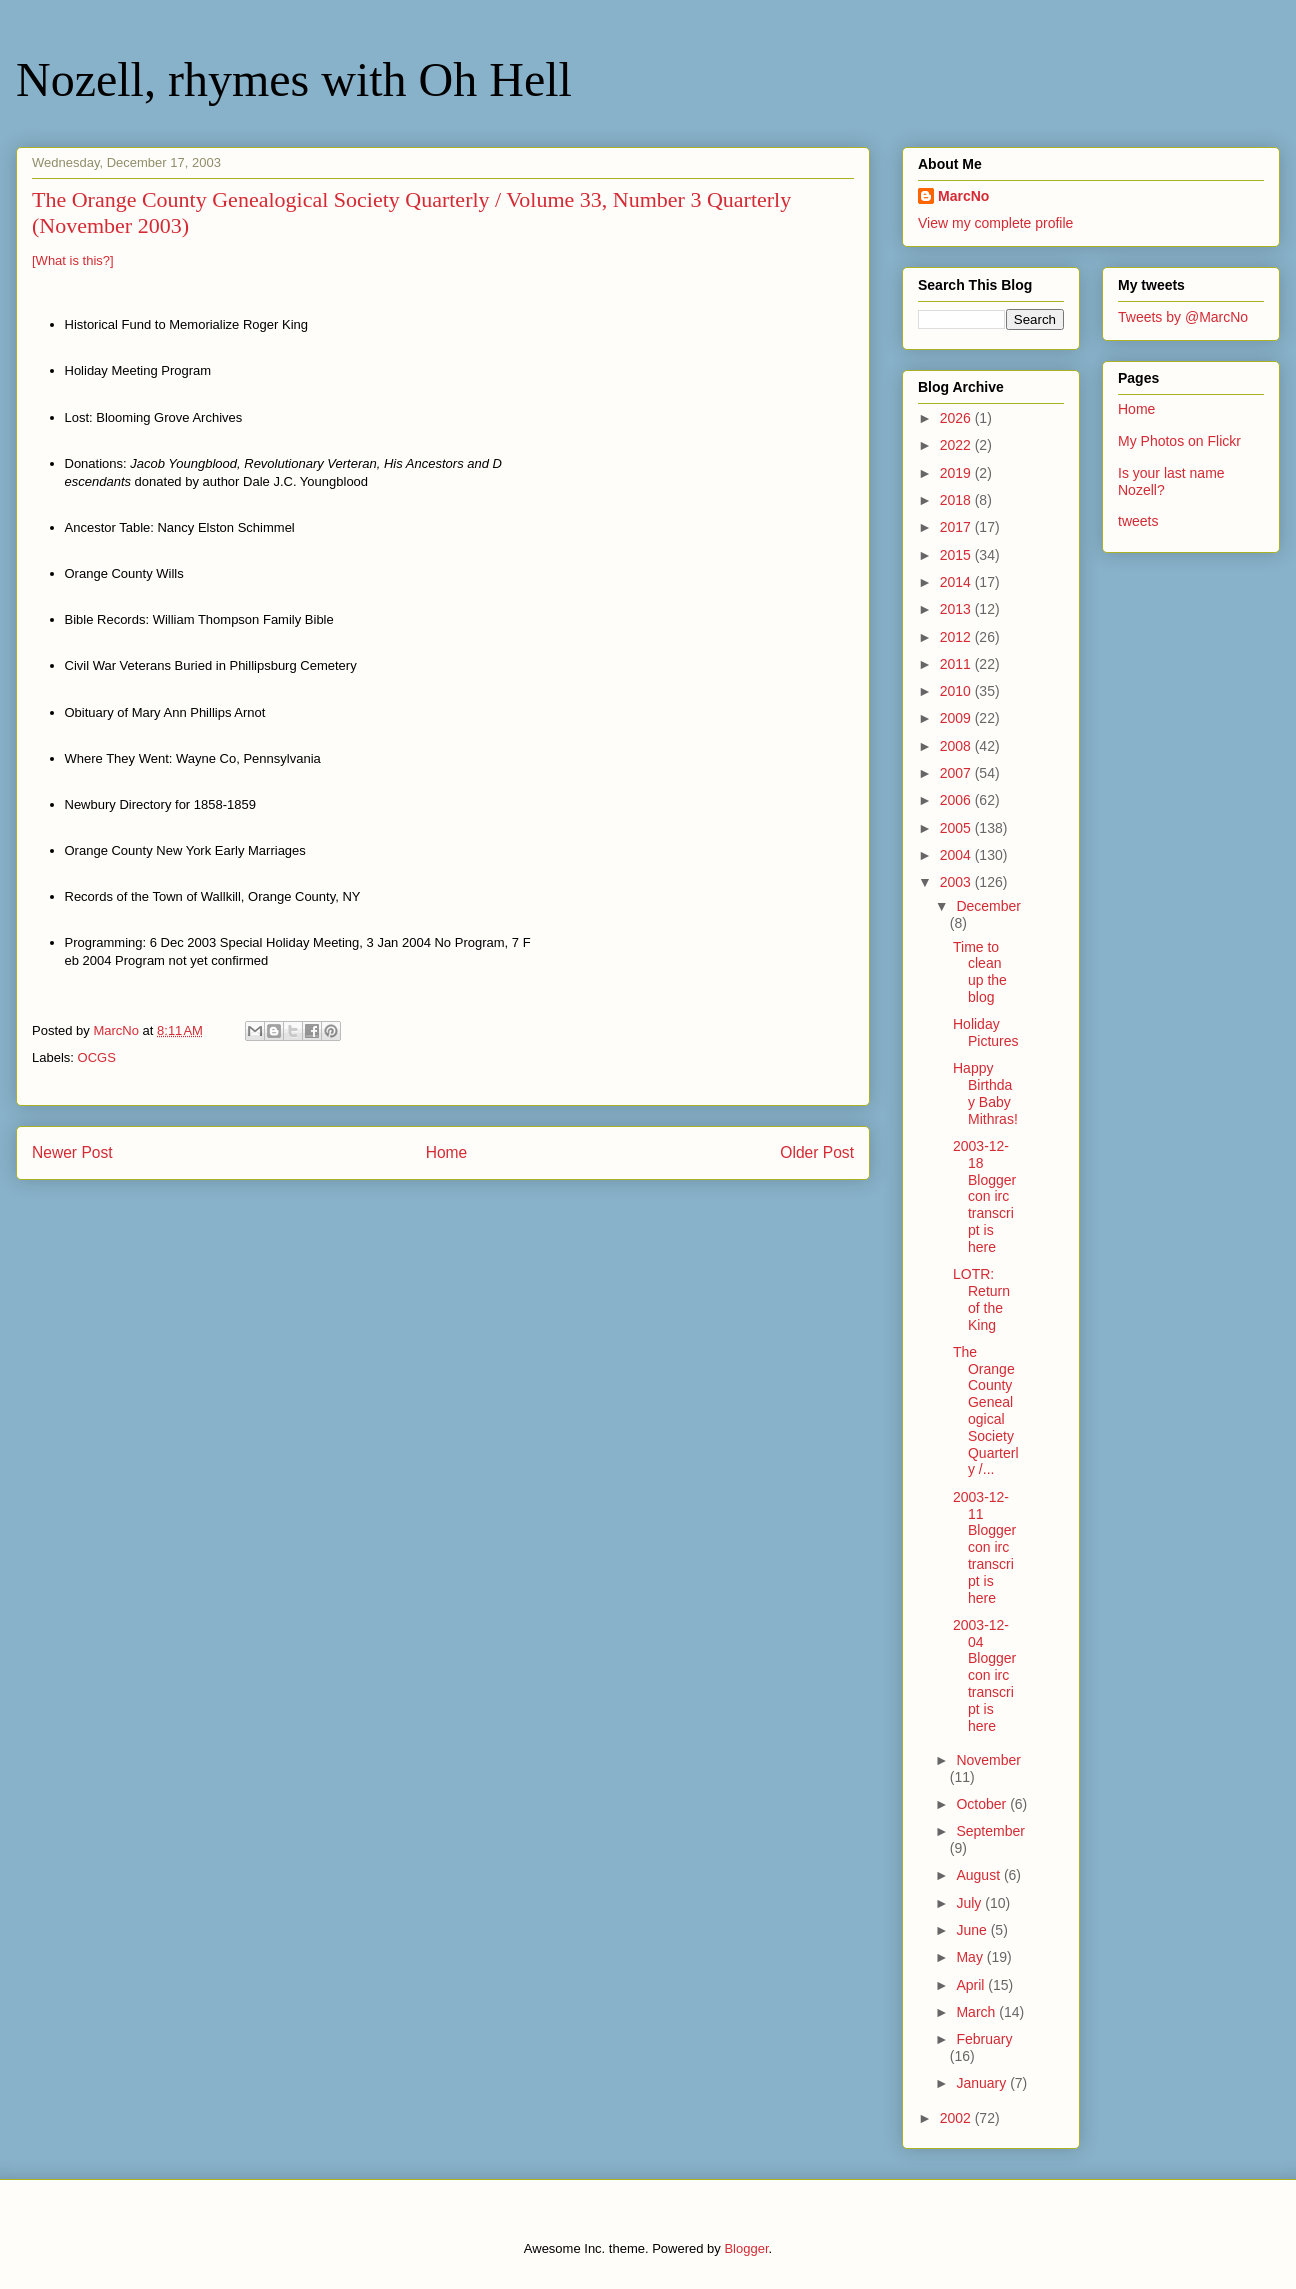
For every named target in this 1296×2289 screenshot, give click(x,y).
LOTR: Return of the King (981, 1299)
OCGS (97, 1057)
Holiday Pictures (986, 1032)
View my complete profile (995, 223)
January (983, 2083)
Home (447, 1152)
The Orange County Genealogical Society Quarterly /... (986, 1411)
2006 (957, 800)
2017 (957, 527)
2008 (957, 746)
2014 (957, 582)
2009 (957, 718)
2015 (957, 555)
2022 (957, 445)
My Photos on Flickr (1179, 441)
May (971, 1957)
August (979, 1875)
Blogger (746, 2248)
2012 (957, 637)
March (977, 2012)
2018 (957, 500)
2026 (957, 418)
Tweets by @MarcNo (1183, 317)
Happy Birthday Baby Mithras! (985, 1093)
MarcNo (963, 196)
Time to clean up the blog (980, 972)
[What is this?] (73, 260)
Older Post (817, 1152)
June (973, 1930)
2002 (957, 2118)
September (990, 1831)
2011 (957, 664)
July (970, 1903)
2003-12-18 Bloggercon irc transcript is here (984, 1196)
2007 (957, 773)
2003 (957, 882)
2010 (957, 691)
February (984, 2039)
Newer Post (72, 1152)
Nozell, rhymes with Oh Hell (294, 79)
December (988, 906)
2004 (957, 855)
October (983, 1804)
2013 (957, 609)
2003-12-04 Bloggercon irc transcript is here (984, 1675)
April (972, 1985)
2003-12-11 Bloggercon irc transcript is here (984, 1547)
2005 (957, 828)
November (988, 1760)
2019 (957, 473)
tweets (1138, 521)
